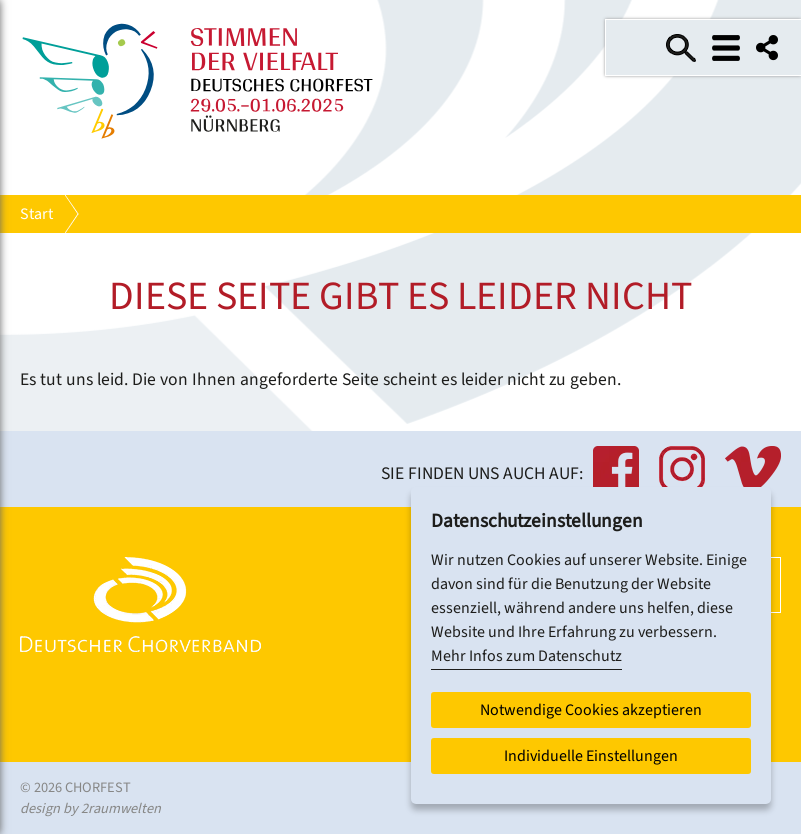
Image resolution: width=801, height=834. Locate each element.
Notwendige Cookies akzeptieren (591, 710)
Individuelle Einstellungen (591, 756)
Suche (681, 48)
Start (36, 214)
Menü (726, 48)
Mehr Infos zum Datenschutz (526, 656)
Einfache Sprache (636, 48)
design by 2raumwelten (90, 808)
